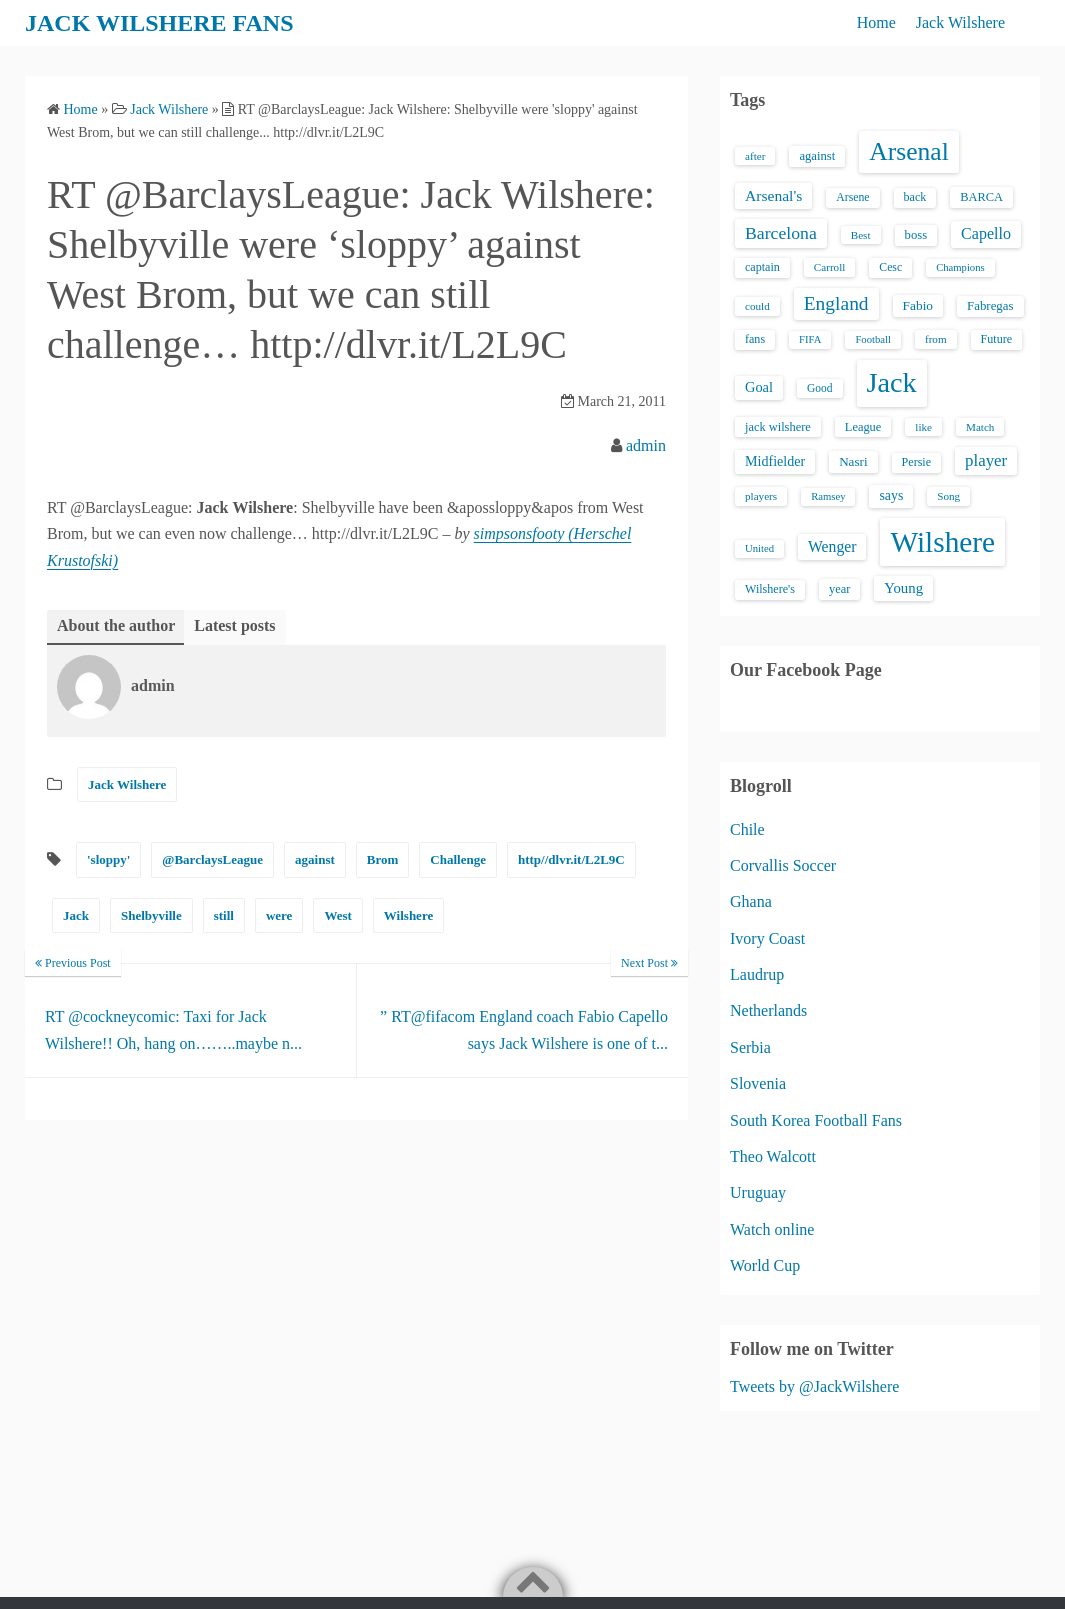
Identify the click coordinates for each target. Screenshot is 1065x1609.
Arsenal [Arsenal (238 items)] (909, 151)
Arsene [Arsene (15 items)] (852, 197)
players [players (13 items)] (761, 496)
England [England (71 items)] (836, 303)
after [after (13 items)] (755, 156)
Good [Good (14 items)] (820, 388)
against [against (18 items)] (817, 156)
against (315, 859)
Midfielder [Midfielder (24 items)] (775, 461)
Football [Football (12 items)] (873, 339)
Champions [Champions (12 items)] (960, 267)
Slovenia (758, 1083)
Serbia (750, 1047)
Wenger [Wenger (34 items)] (832, 546)
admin (646, 445)
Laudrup (757, 974)
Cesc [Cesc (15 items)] (890, 267)
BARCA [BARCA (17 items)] (981, 197)
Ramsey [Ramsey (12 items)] (828, 496)
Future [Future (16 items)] (997, 339)
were (279, 915)
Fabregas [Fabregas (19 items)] (990, 306)
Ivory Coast (767, 938)
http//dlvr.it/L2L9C (571, 859)
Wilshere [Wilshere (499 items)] (942, 542)
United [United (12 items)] (759, 548)
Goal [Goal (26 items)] (759, 387)
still (224, 915)
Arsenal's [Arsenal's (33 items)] (773, 195)
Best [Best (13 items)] (861, 235)
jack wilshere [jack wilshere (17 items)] (778, 427)
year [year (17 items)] (839, 589)
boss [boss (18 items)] (916, 235)
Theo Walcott (773, 1156)
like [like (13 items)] (923, 427)
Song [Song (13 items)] (948, 496)
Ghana (751, 901)
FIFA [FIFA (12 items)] (810, 339)
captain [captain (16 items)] (762, 267)
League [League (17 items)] (863, 427)
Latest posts (234, 625)
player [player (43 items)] (986, 460)
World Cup (765, 1265)
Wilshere (408, 915)
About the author (116, 625)
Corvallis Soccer (783, 865)
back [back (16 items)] (915, 197)
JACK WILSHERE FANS (159, 23)
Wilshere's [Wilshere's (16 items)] (770, 589)
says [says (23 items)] (891, 495)
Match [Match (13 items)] (980, 427)
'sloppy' (108, 859)
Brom (383, 859)
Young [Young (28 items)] (903, 588)
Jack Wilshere (960, 22)
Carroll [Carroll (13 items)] (830, 267)
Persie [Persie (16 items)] (916, 462)
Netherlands (768, 1010)
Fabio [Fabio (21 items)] (918, 305)
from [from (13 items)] (936, 339)
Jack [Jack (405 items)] (892, 382)
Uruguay (758, 1192)
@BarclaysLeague (212, 859)
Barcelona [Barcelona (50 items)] (781, 233)
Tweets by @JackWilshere (814, 1386)
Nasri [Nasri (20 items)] (853, 461)
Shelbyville (151, 915)
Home (876, 22)
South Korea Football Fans (816, 1120)
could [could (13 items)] (757, 306)
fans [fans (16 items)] (755, 339)
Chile (747, 829)
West (337, 915)
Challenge (458, 859)
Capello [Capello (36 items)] (986, 233)
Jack (76, 915)
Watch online (772, 1229)
